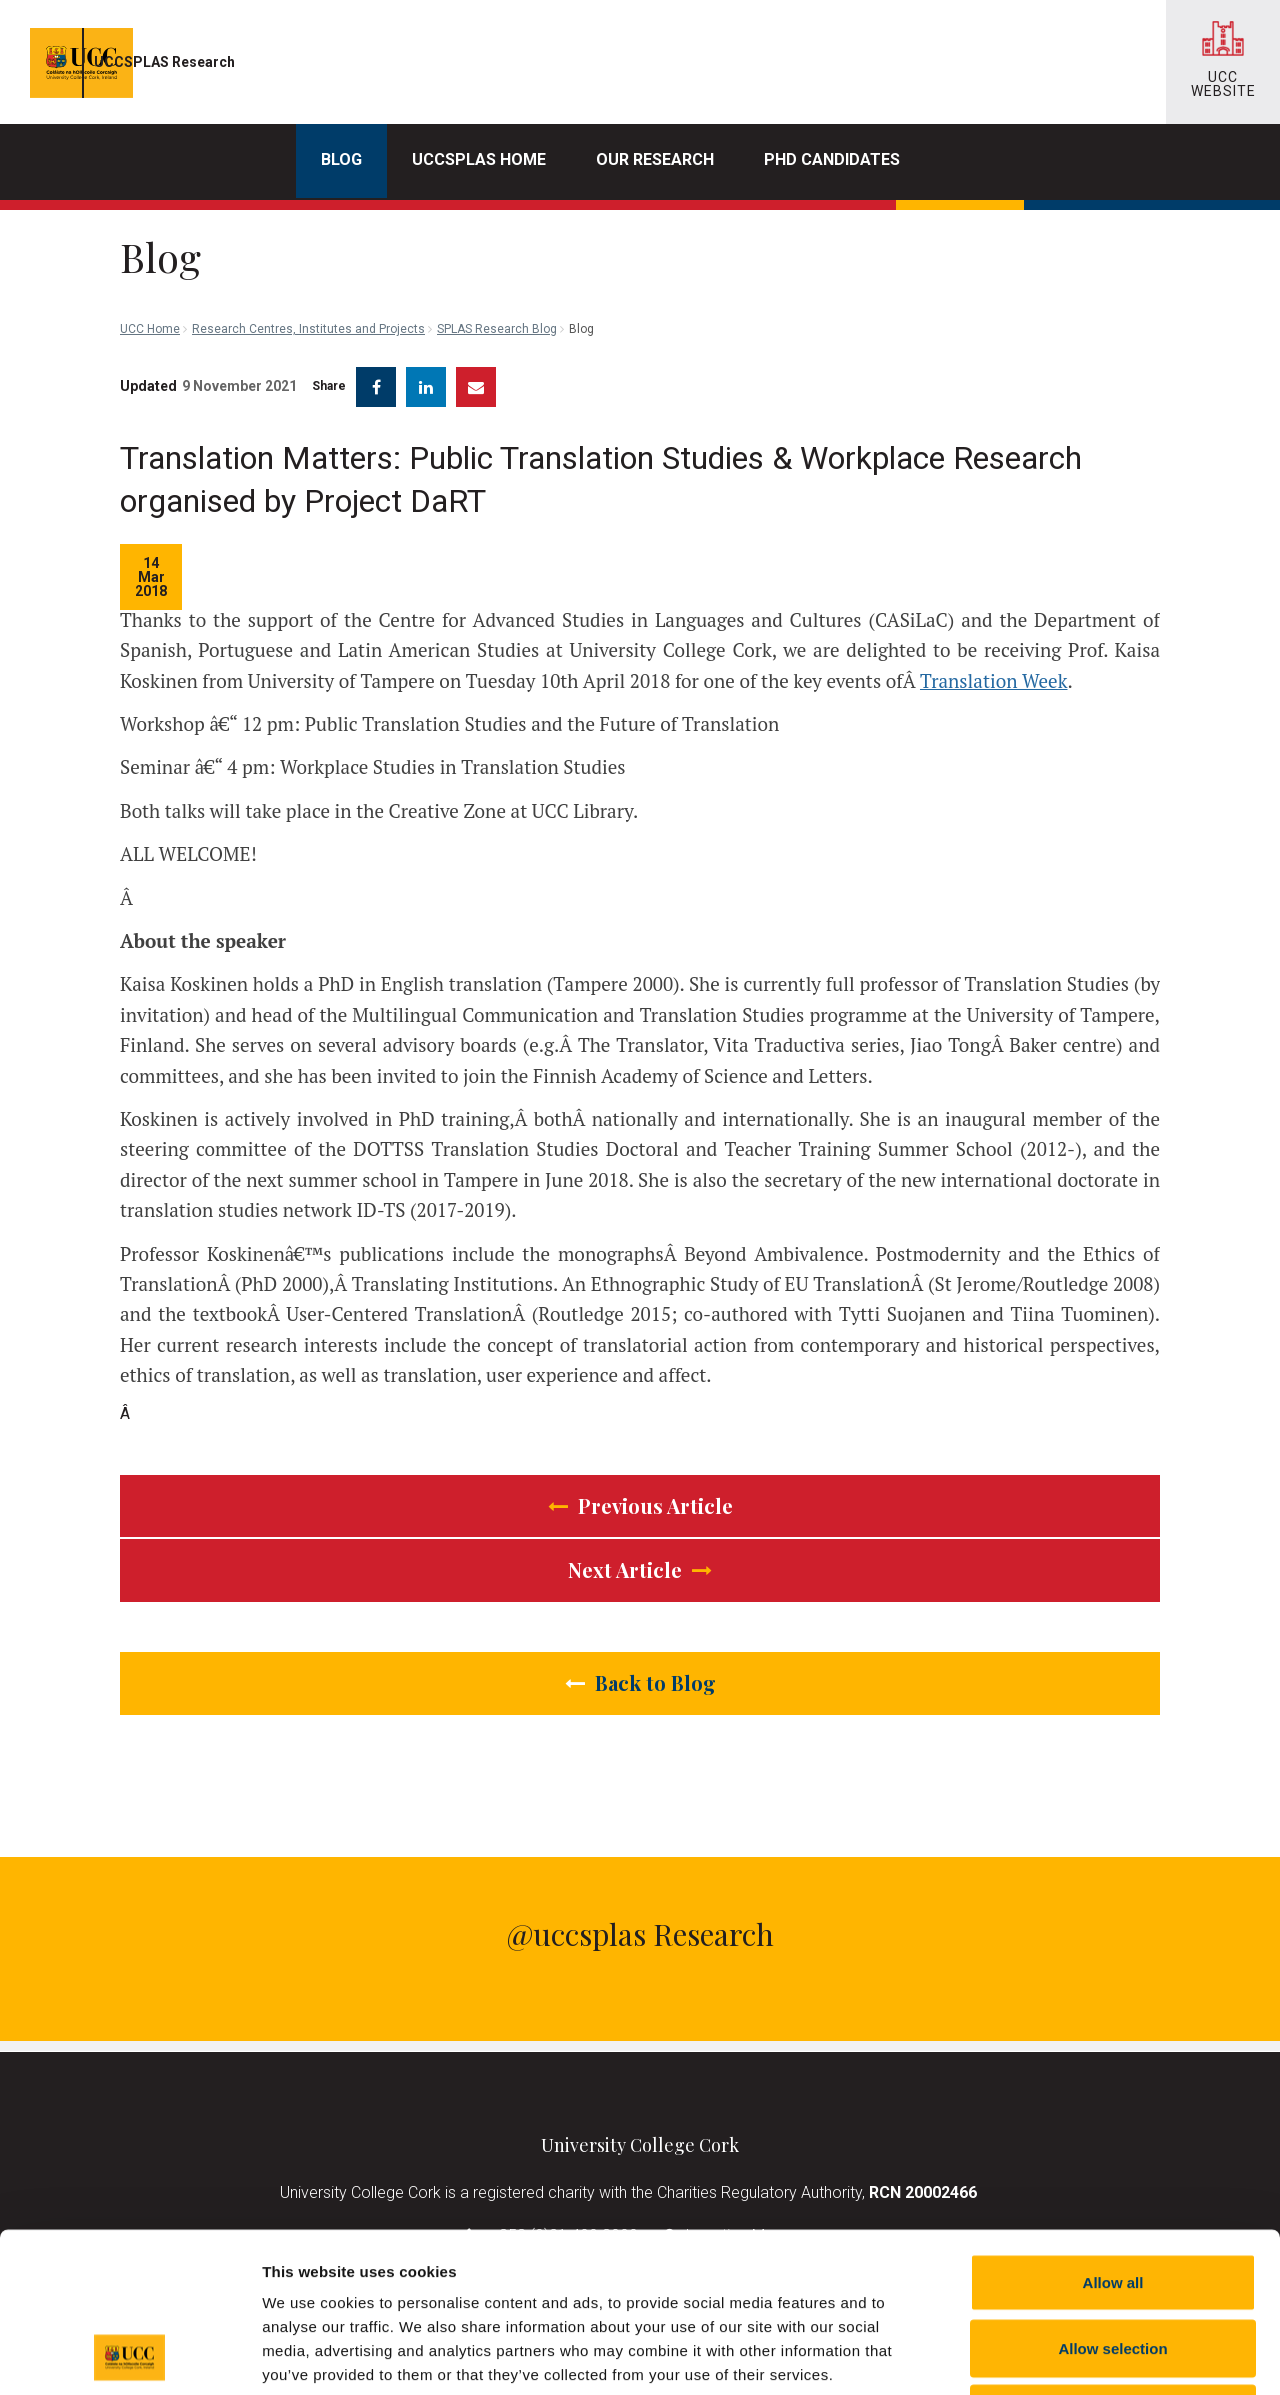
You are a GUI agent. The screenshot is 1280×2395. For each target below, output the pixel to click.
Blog (341, 159)
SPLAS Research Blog (497, 240)
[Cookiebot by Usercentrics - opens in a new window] (129, 2356)
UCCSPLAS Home (479, 159)
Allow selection (1112, 2198)
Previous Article (640, 1490)
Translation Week (994, 665)
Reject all (1113, 2263)
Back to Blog (640, 1667)
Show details (1049, 2355)
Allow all (1113, 2132)
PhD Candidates (832, 159)
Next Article (640, 1554)
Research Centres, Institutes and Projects (308, 240)
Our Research (655, 159)
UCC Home (150, 240)
